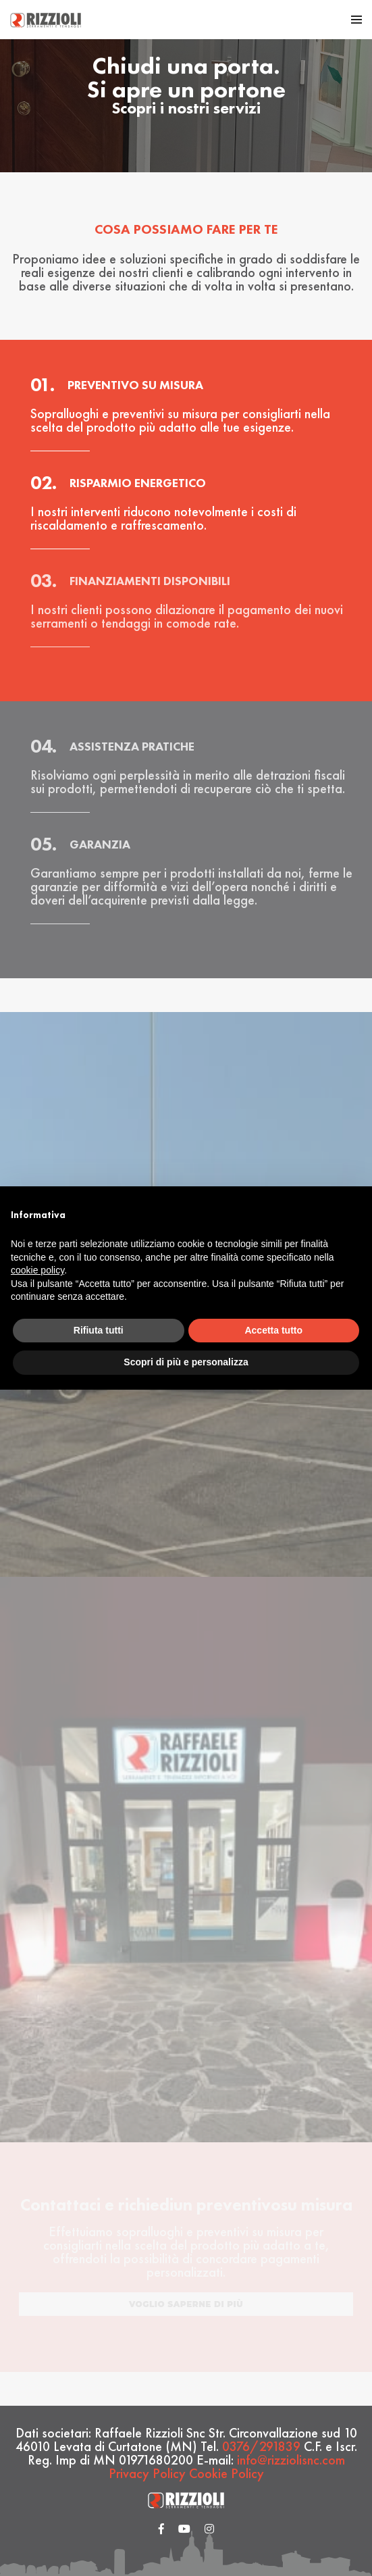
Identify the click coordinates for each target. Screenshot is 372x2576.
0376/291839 (261, 2446)
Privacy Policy (147, 2473)
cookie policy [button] (37, 1270)
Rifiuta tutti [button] (99, 1330)
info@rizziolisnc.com (291, 2460)
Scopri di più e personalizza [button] (186, 1362)
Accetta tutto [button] (273, 1330)
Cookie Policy (226, 2473)
